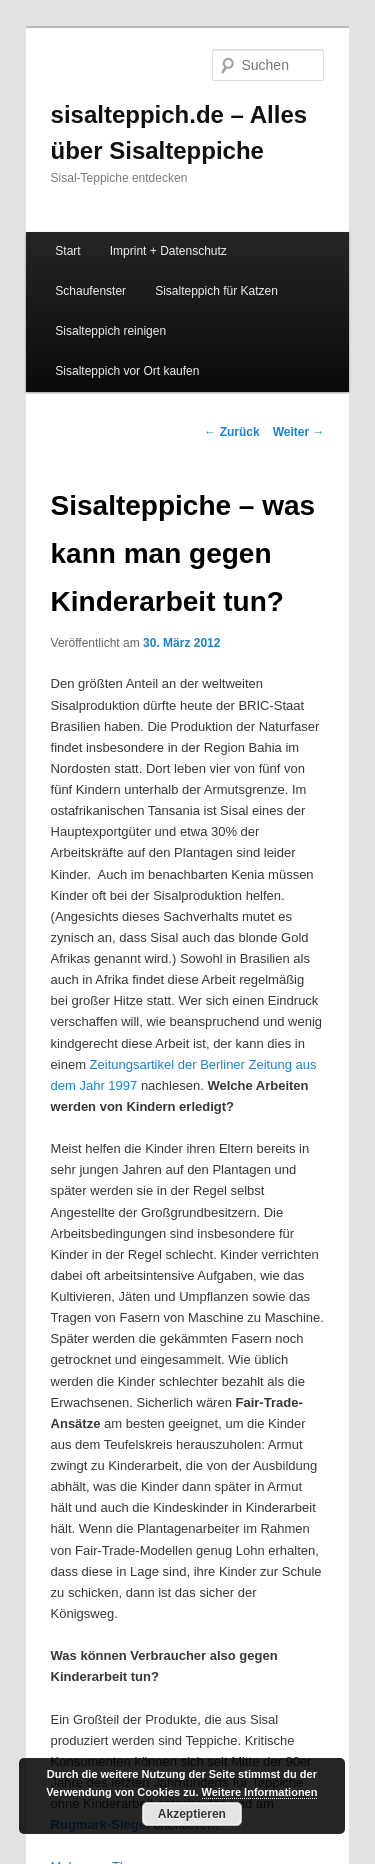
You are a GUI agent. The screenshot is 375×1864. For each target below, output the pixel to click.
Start (67, 251)
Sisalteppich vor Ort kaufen (127, 371)
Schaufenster (90, 291)
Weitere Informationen (260, 1792)
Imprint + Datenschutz (168, 251)
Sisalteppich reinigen (110, 331)
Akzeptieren (192, 1814)
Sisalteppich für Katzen (216, 291)
